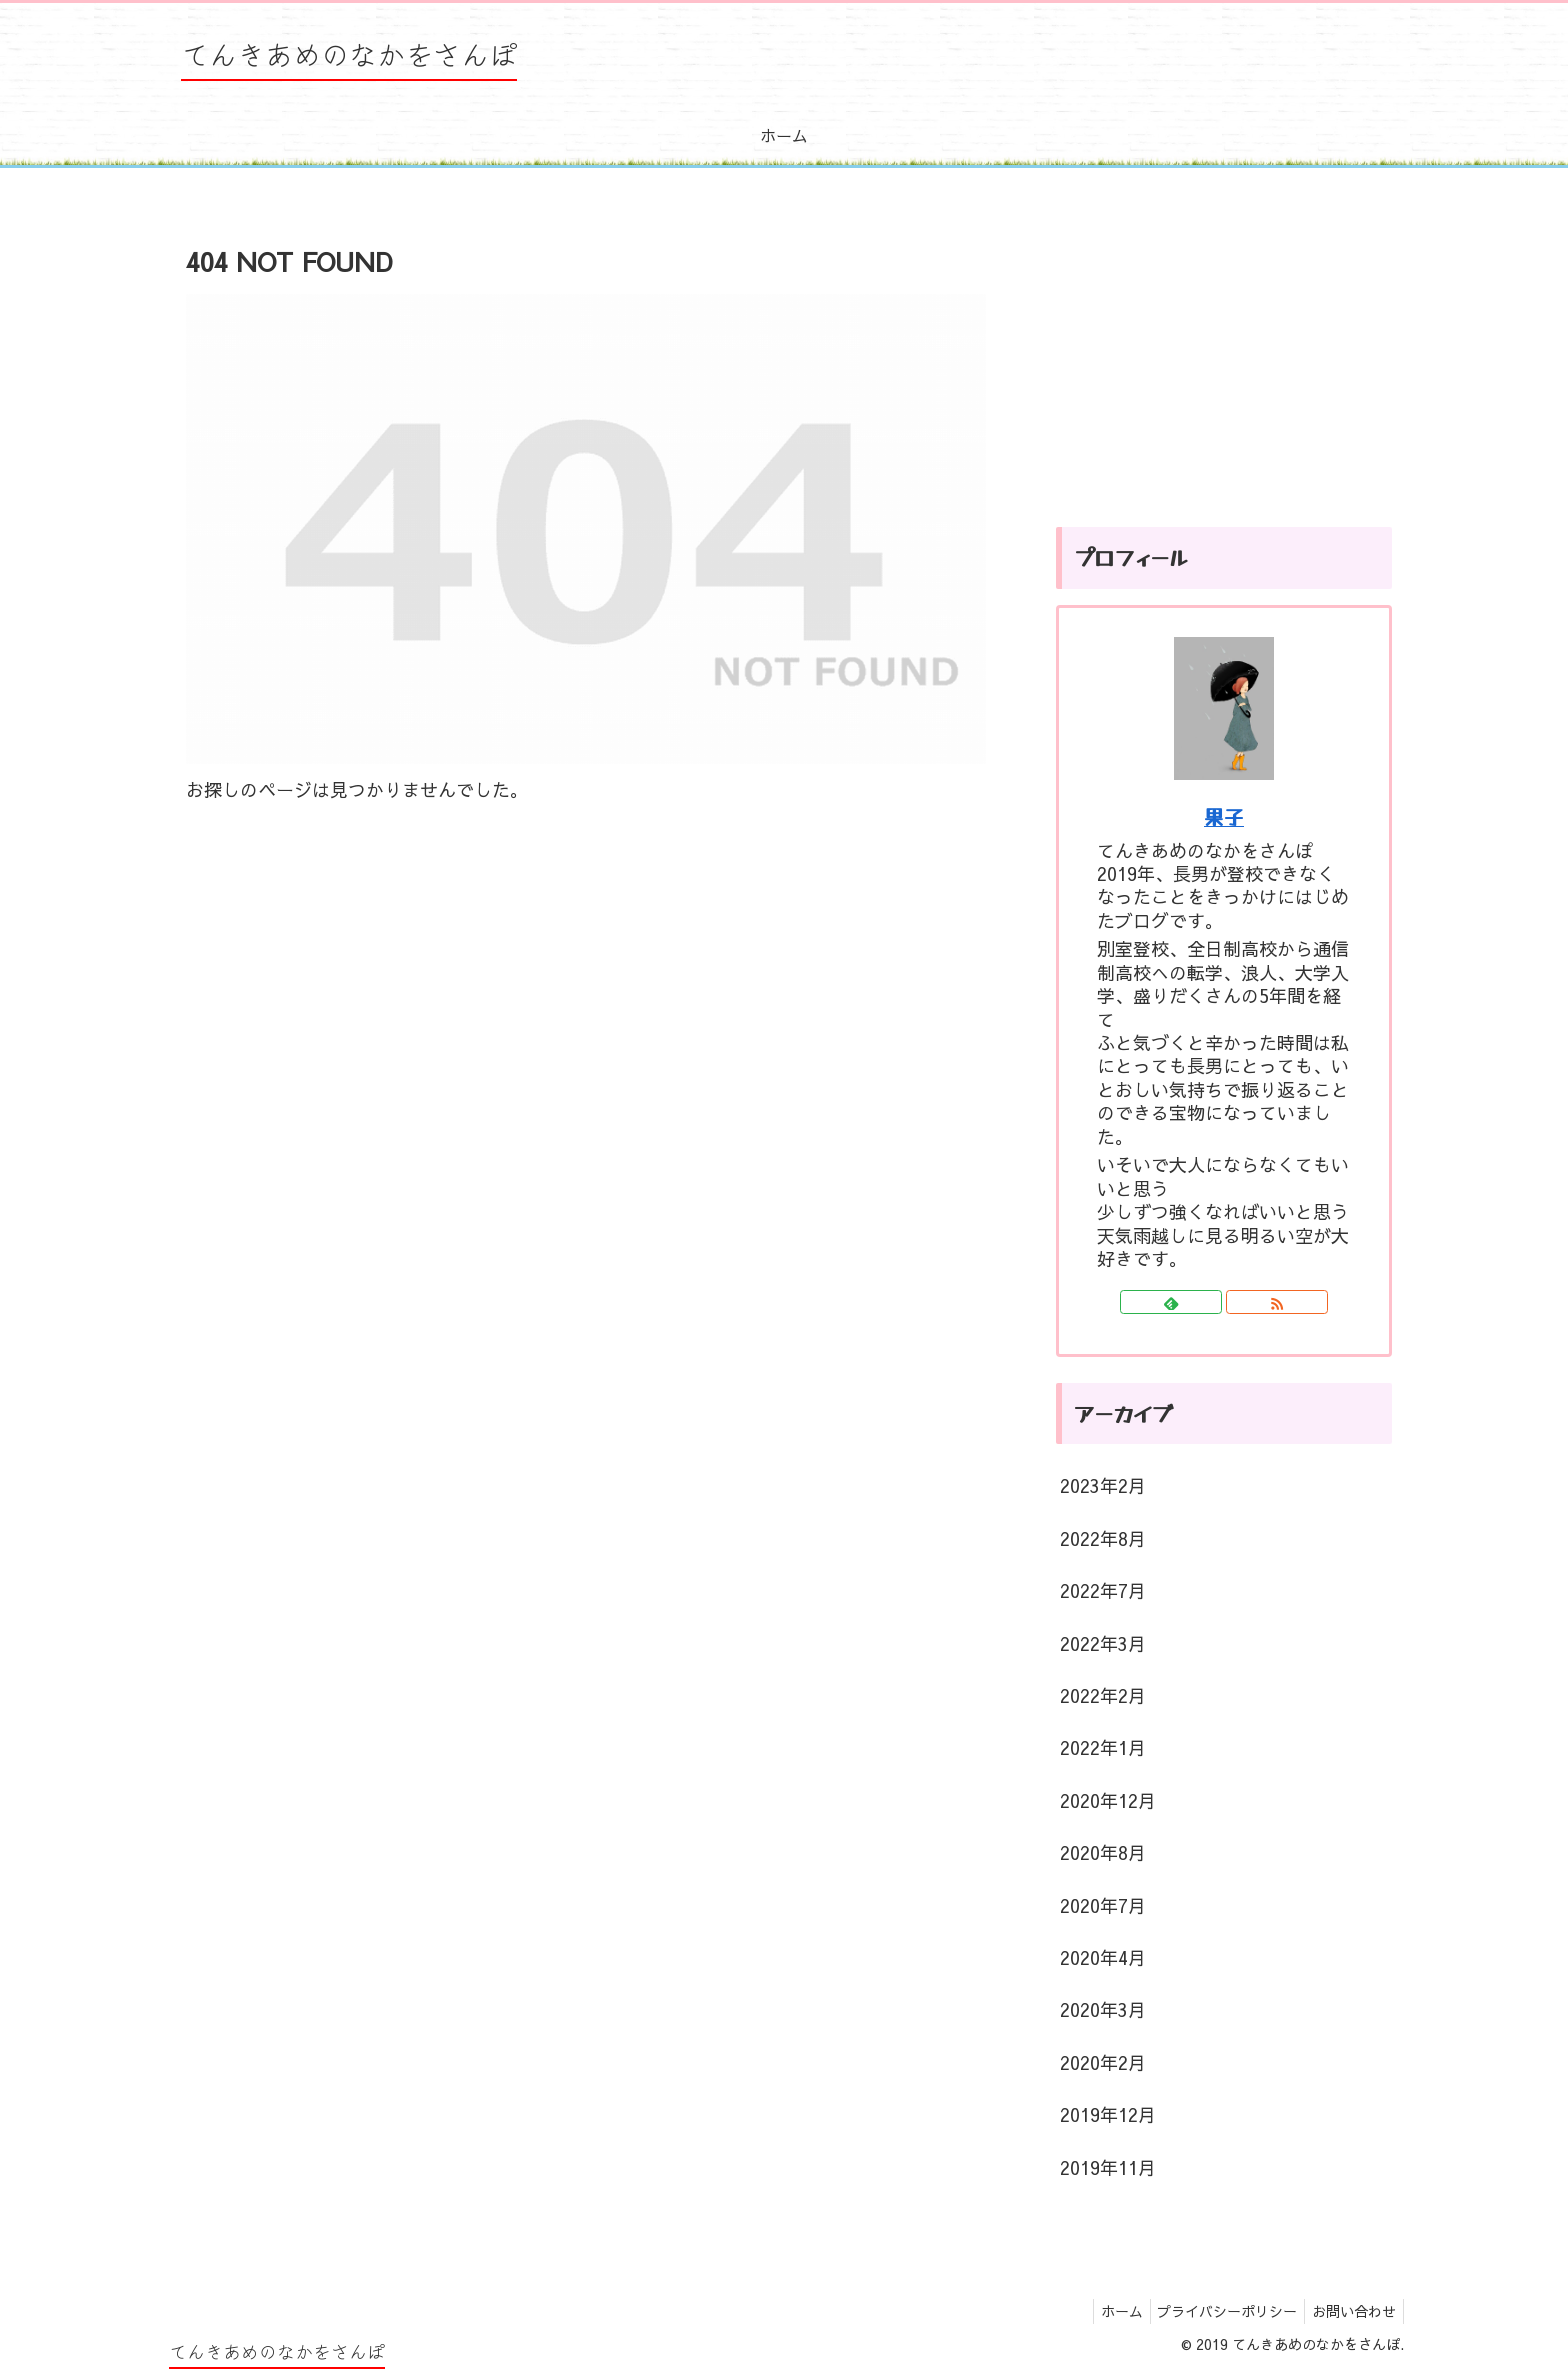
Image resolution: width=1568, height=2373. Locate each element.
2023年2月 (1103, 1485)
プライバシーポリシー (1218, 2311)
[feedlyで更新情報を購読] (1171, 1302)
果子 (1224, 816)
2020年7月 (1103, 1905)
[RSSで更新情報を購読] (1277, 1302)
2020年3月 (1103, 2009)
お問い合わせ (1351, 2311)
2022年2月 (1103, 1695)
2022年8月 (1103, 1538)
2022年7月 (1103, 1590)
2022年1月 (1103, 1747)
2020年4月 (1103, 1957)
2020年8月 (1103, 1852)
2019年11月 (1108, 2167)
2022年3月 (1103, 1643)
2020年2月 (1103, 2062)
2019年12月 (1108, 2114)
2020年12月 (1108, 1800)
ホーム (1106, 2311)
